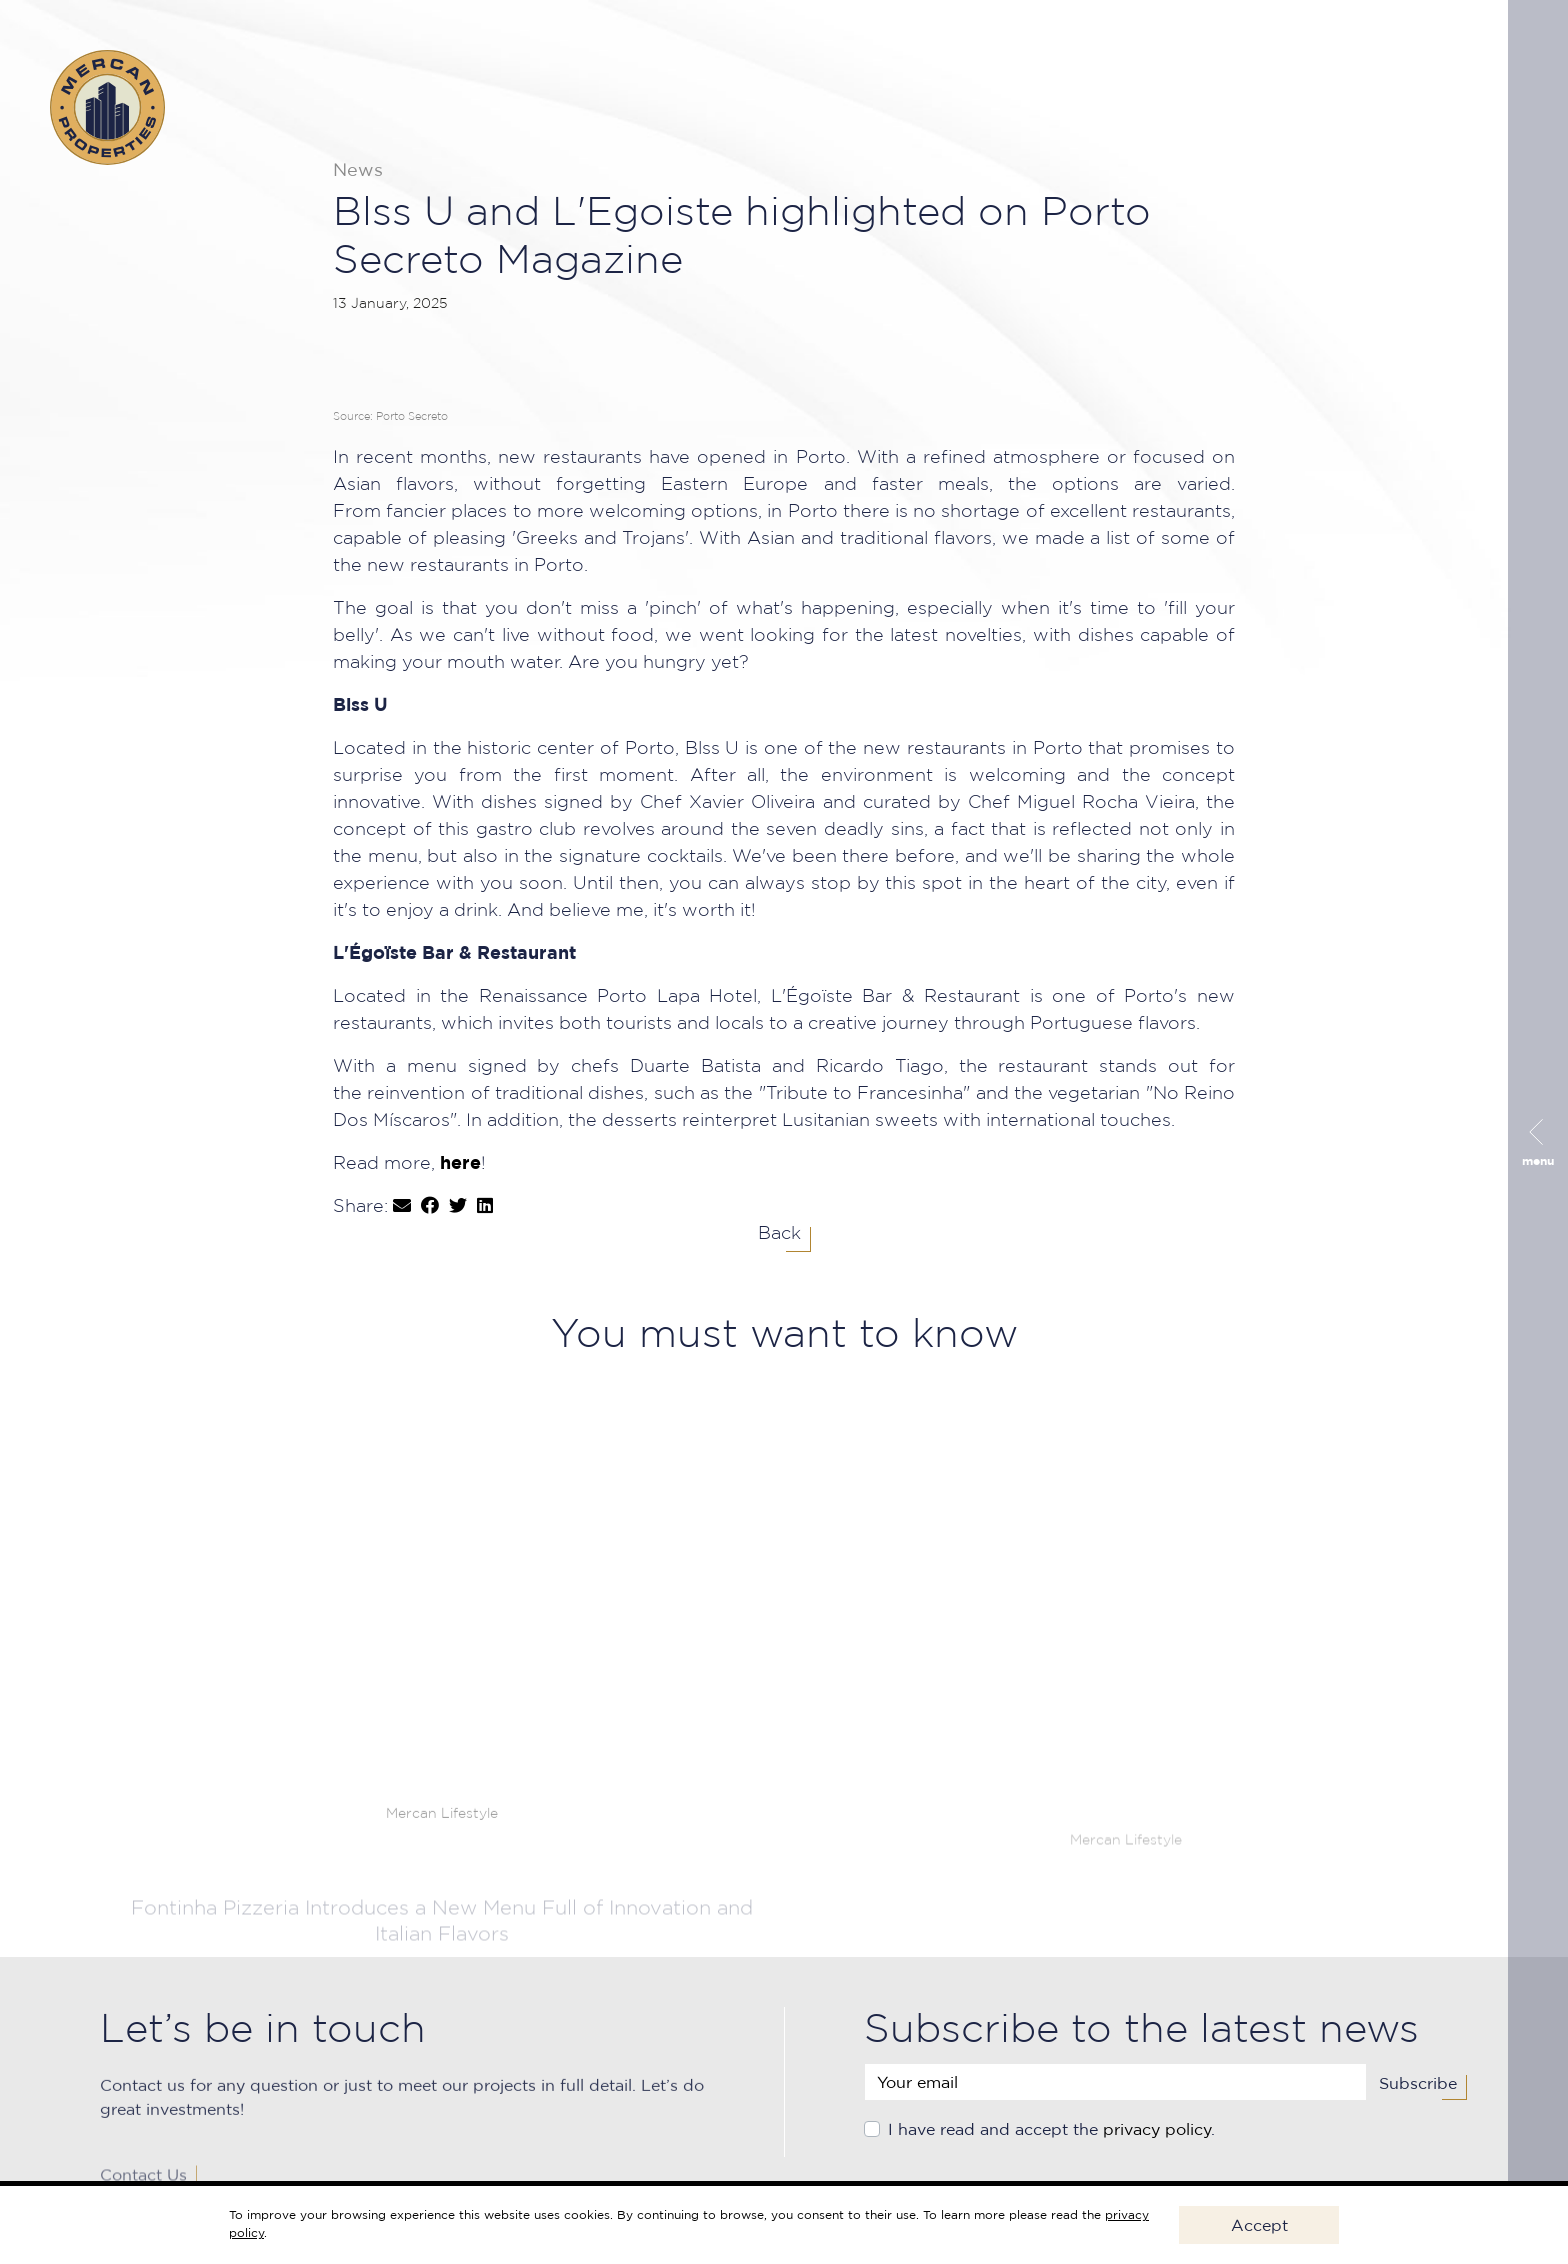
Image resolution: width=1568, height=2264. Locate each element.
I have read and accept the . (1051, 2142)
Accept (1259, 2225)
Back (779, 1234)
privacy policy (1157, 2142)
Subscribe (1418, 2096)
